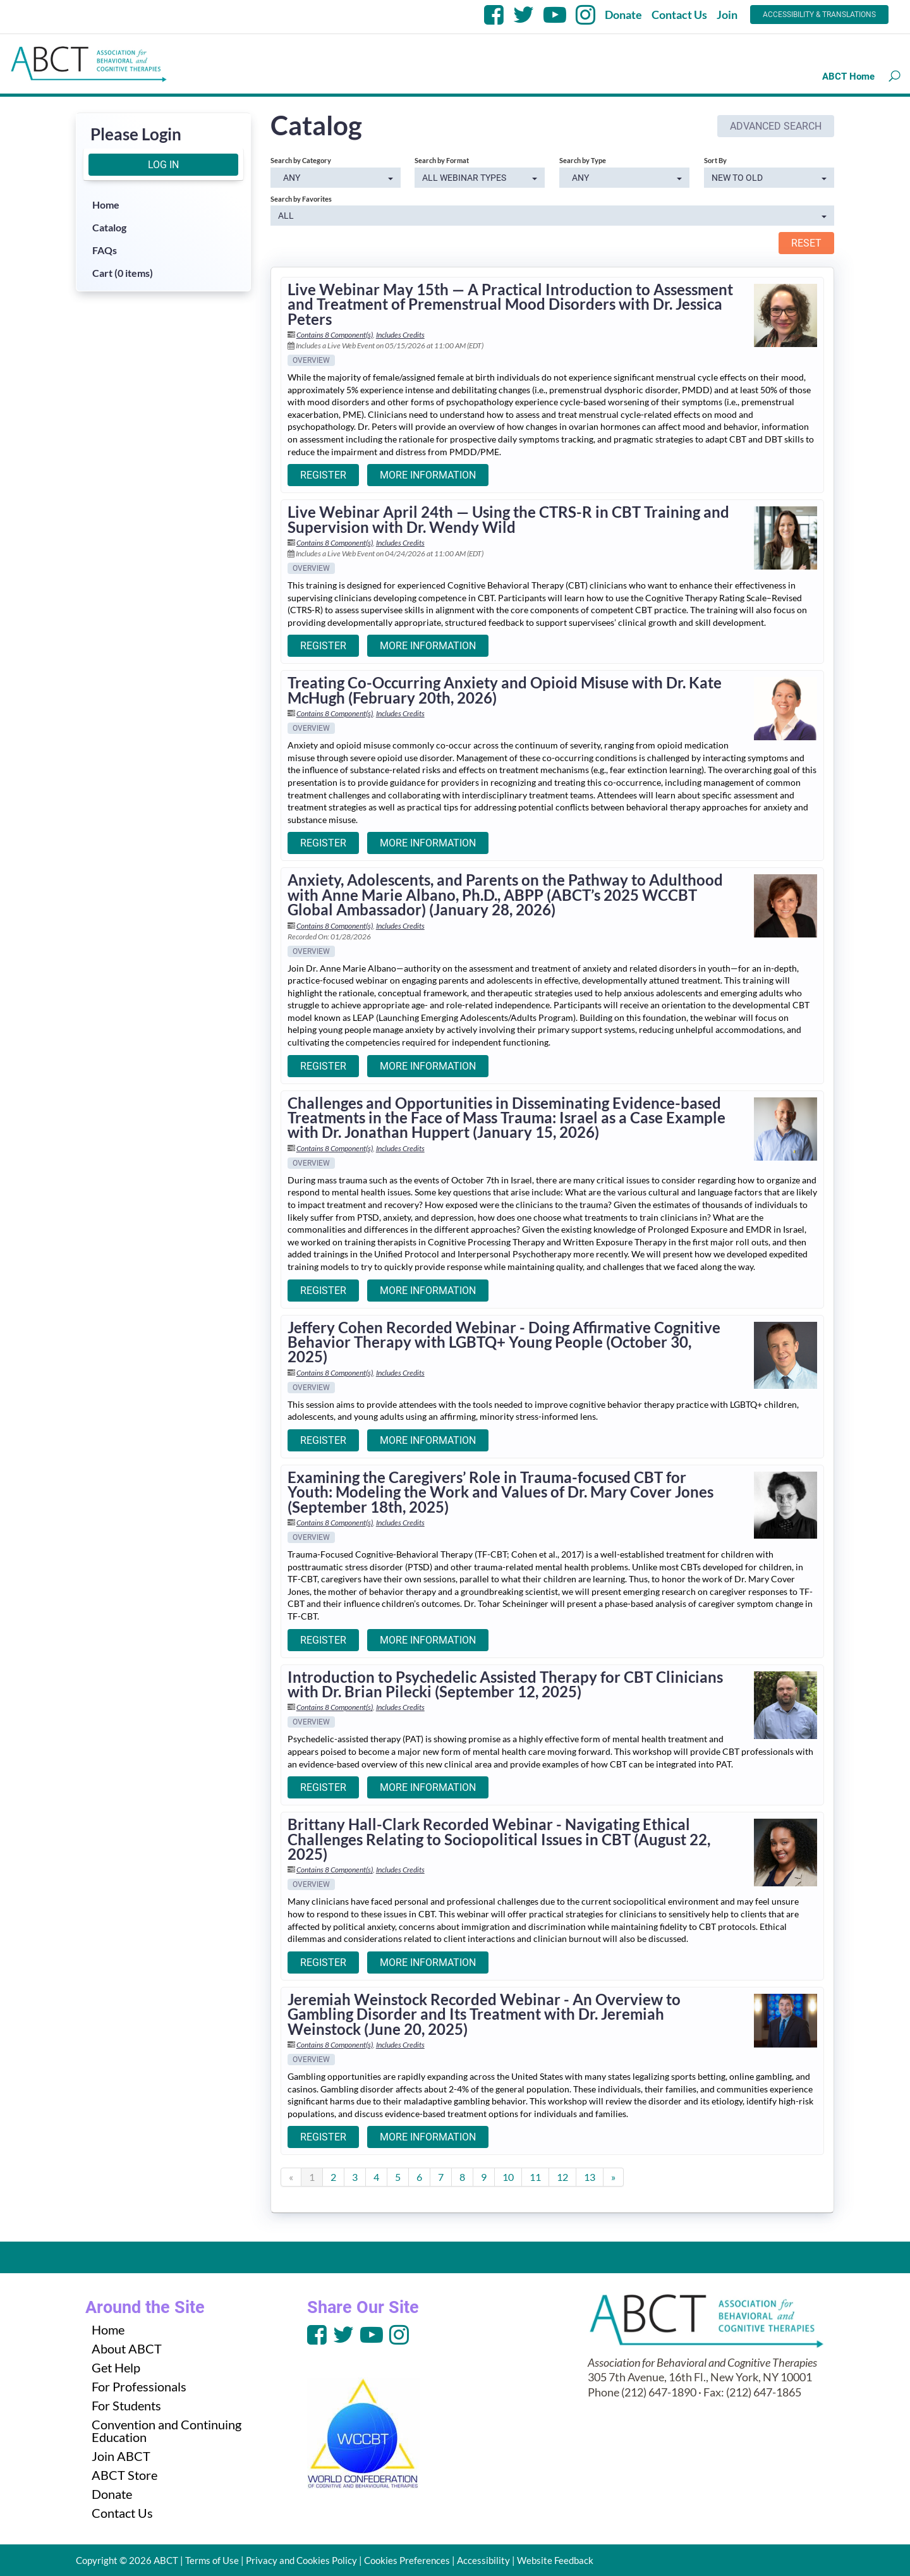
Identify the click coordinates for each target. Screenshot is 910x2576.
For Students (126, 2405)
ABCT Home (848, 76)
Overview (311, 360)
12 (562, 2177)
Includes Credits (400, 334)
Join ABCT (121, 2455)
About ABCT (127, 2348)
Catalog (109, 227)
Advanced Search (776, 126)
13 (589, 2177)
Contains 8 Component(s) (334, 334)
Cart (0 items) (122, 273)
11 (535, 2177)
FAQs (104, 250)
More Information (428, 475)
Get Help (116, 2367)
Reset (806, 243)
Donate (623, 14)
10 (508, 2177)
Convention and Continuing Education (166, 2431)
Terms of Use (212, 2560)
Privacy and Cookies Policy (301, 2560)
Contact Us (679, 14)
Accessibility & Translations (819, 14)
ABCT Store (124, 2474)
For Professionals (139, 2386)
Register (323, 475)
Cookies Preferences (407, 2560)
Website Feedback (555, 2560)
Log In (163, 165)
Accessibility (483, 2560)
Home (105, 204)
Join (727, 14)
